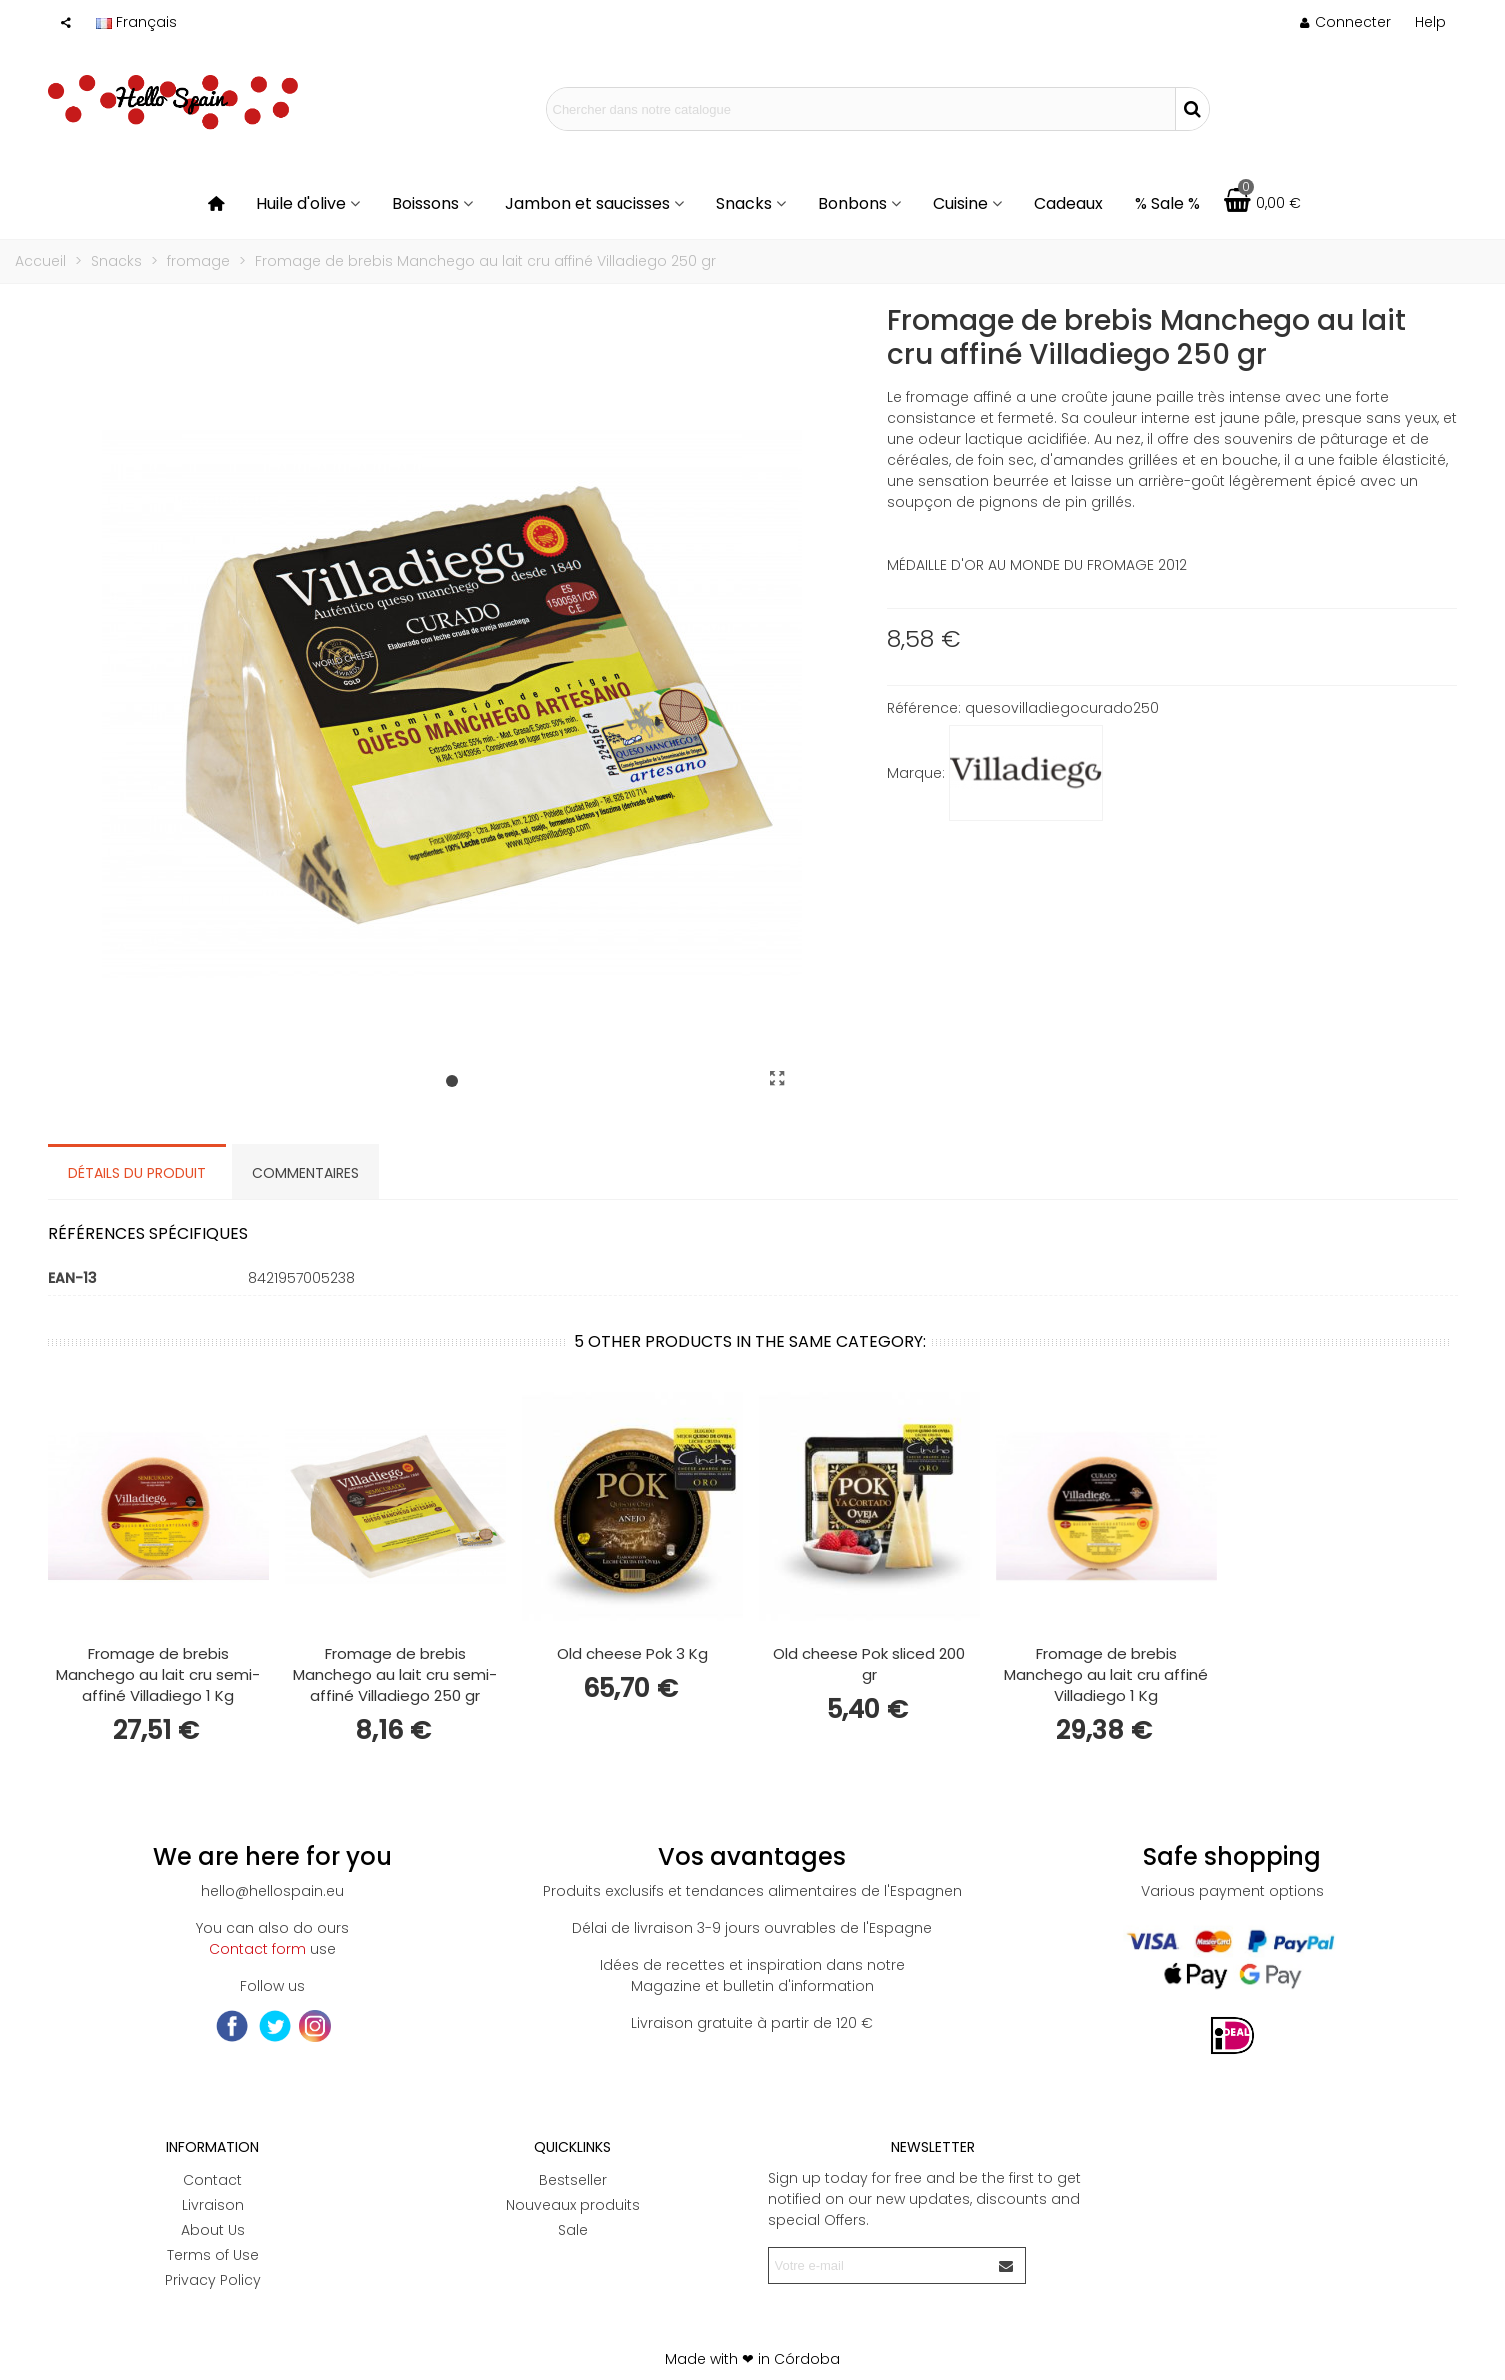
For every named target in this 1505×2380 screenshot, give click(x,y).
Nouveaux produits (573, 2205)
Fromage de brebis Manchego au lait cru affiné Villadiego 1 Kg (1106, 1674)
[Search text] (861, 109)
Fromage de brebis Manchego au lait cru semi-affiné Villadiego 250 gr (395, 1674)
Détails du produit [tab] (137, 1173)
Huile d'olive (301, 203)
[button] (1430, 22)
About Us (213, 2230)
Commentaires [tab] (305, 1173)
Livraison (213, 2205)
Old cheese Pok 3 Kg (632, 1653)
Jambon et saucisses (587, 203)
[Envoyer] (1007, 2265)
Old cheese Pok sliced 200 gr (869, 1664)
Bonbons (852, 203)
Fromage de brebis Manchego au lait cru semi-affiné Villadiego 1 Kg (158, 1674)
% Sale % (1167, 203)
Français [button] (136, 22)
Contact (212, 2180)
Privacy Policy (213, 2280)
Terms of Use (213, 2255)
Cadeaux (1068, 203)
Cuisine (960, 203)
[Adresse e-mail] (879, 2265)
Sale (573, 2230)
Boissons (425, 203)
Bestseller (573, 2180)
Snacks (744, 203)
